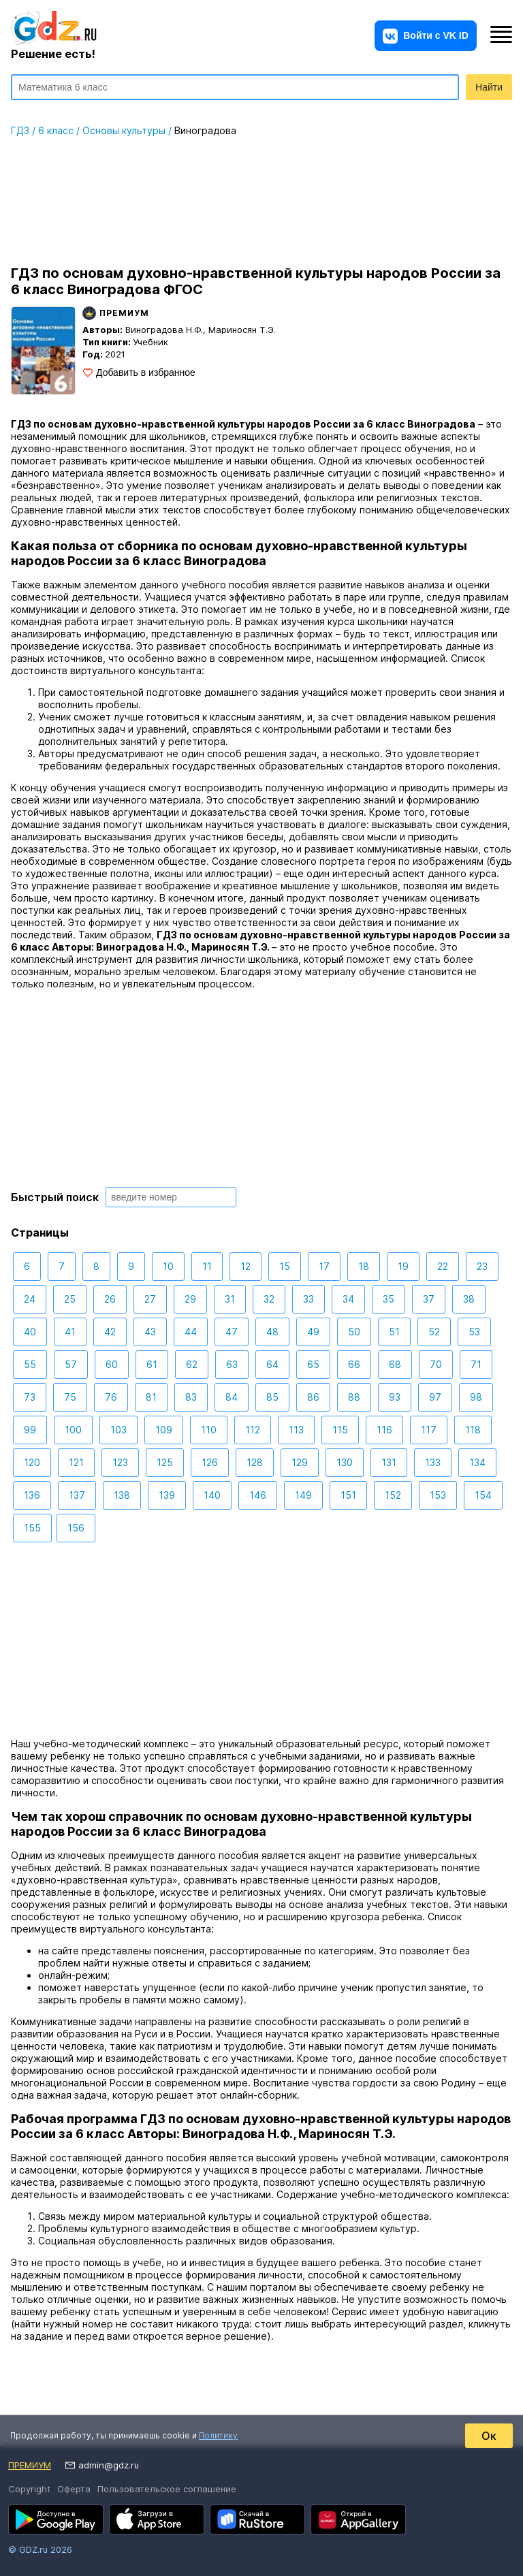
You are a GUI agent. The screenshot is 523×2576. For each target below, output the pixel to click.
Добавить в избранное (145, 372)
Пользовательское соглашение (166, 2488)
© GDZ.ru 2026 (40, 2549)
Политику (218, 2435)
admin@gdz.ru (108, 2465)
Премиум (29, 2465)
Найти (489, 87)
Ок (488, 2436)
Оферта (74, 2488)
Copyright (29, 2488)
